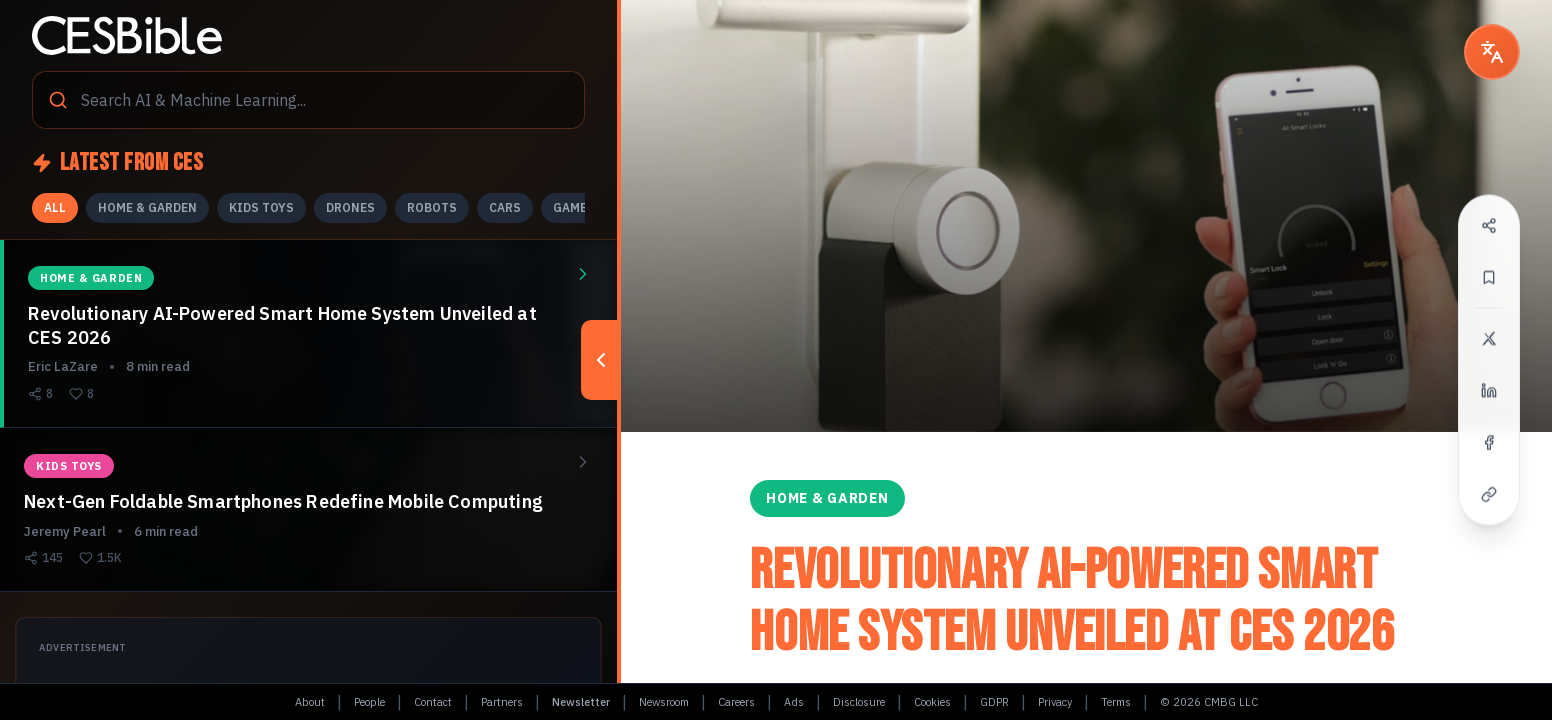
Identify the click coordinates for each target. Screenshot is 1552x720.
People (369, 702)
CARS (505, 207)
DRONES (350, 207)
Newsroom (664, 702)
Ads (794, 702)
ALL (55, 207)
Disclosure (859, 702)
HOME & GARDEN (147, 207)
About (310, 702)
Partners (502, 702)
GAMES (574, 207)
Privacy (1055, 702)
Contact (433, 702)
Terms (1116, 702)
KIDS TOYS (261, 207)
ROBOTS (432, 207)
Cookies (932, 702)
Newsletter (581, 702)
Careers (736, 702)
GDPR (994, 702)
